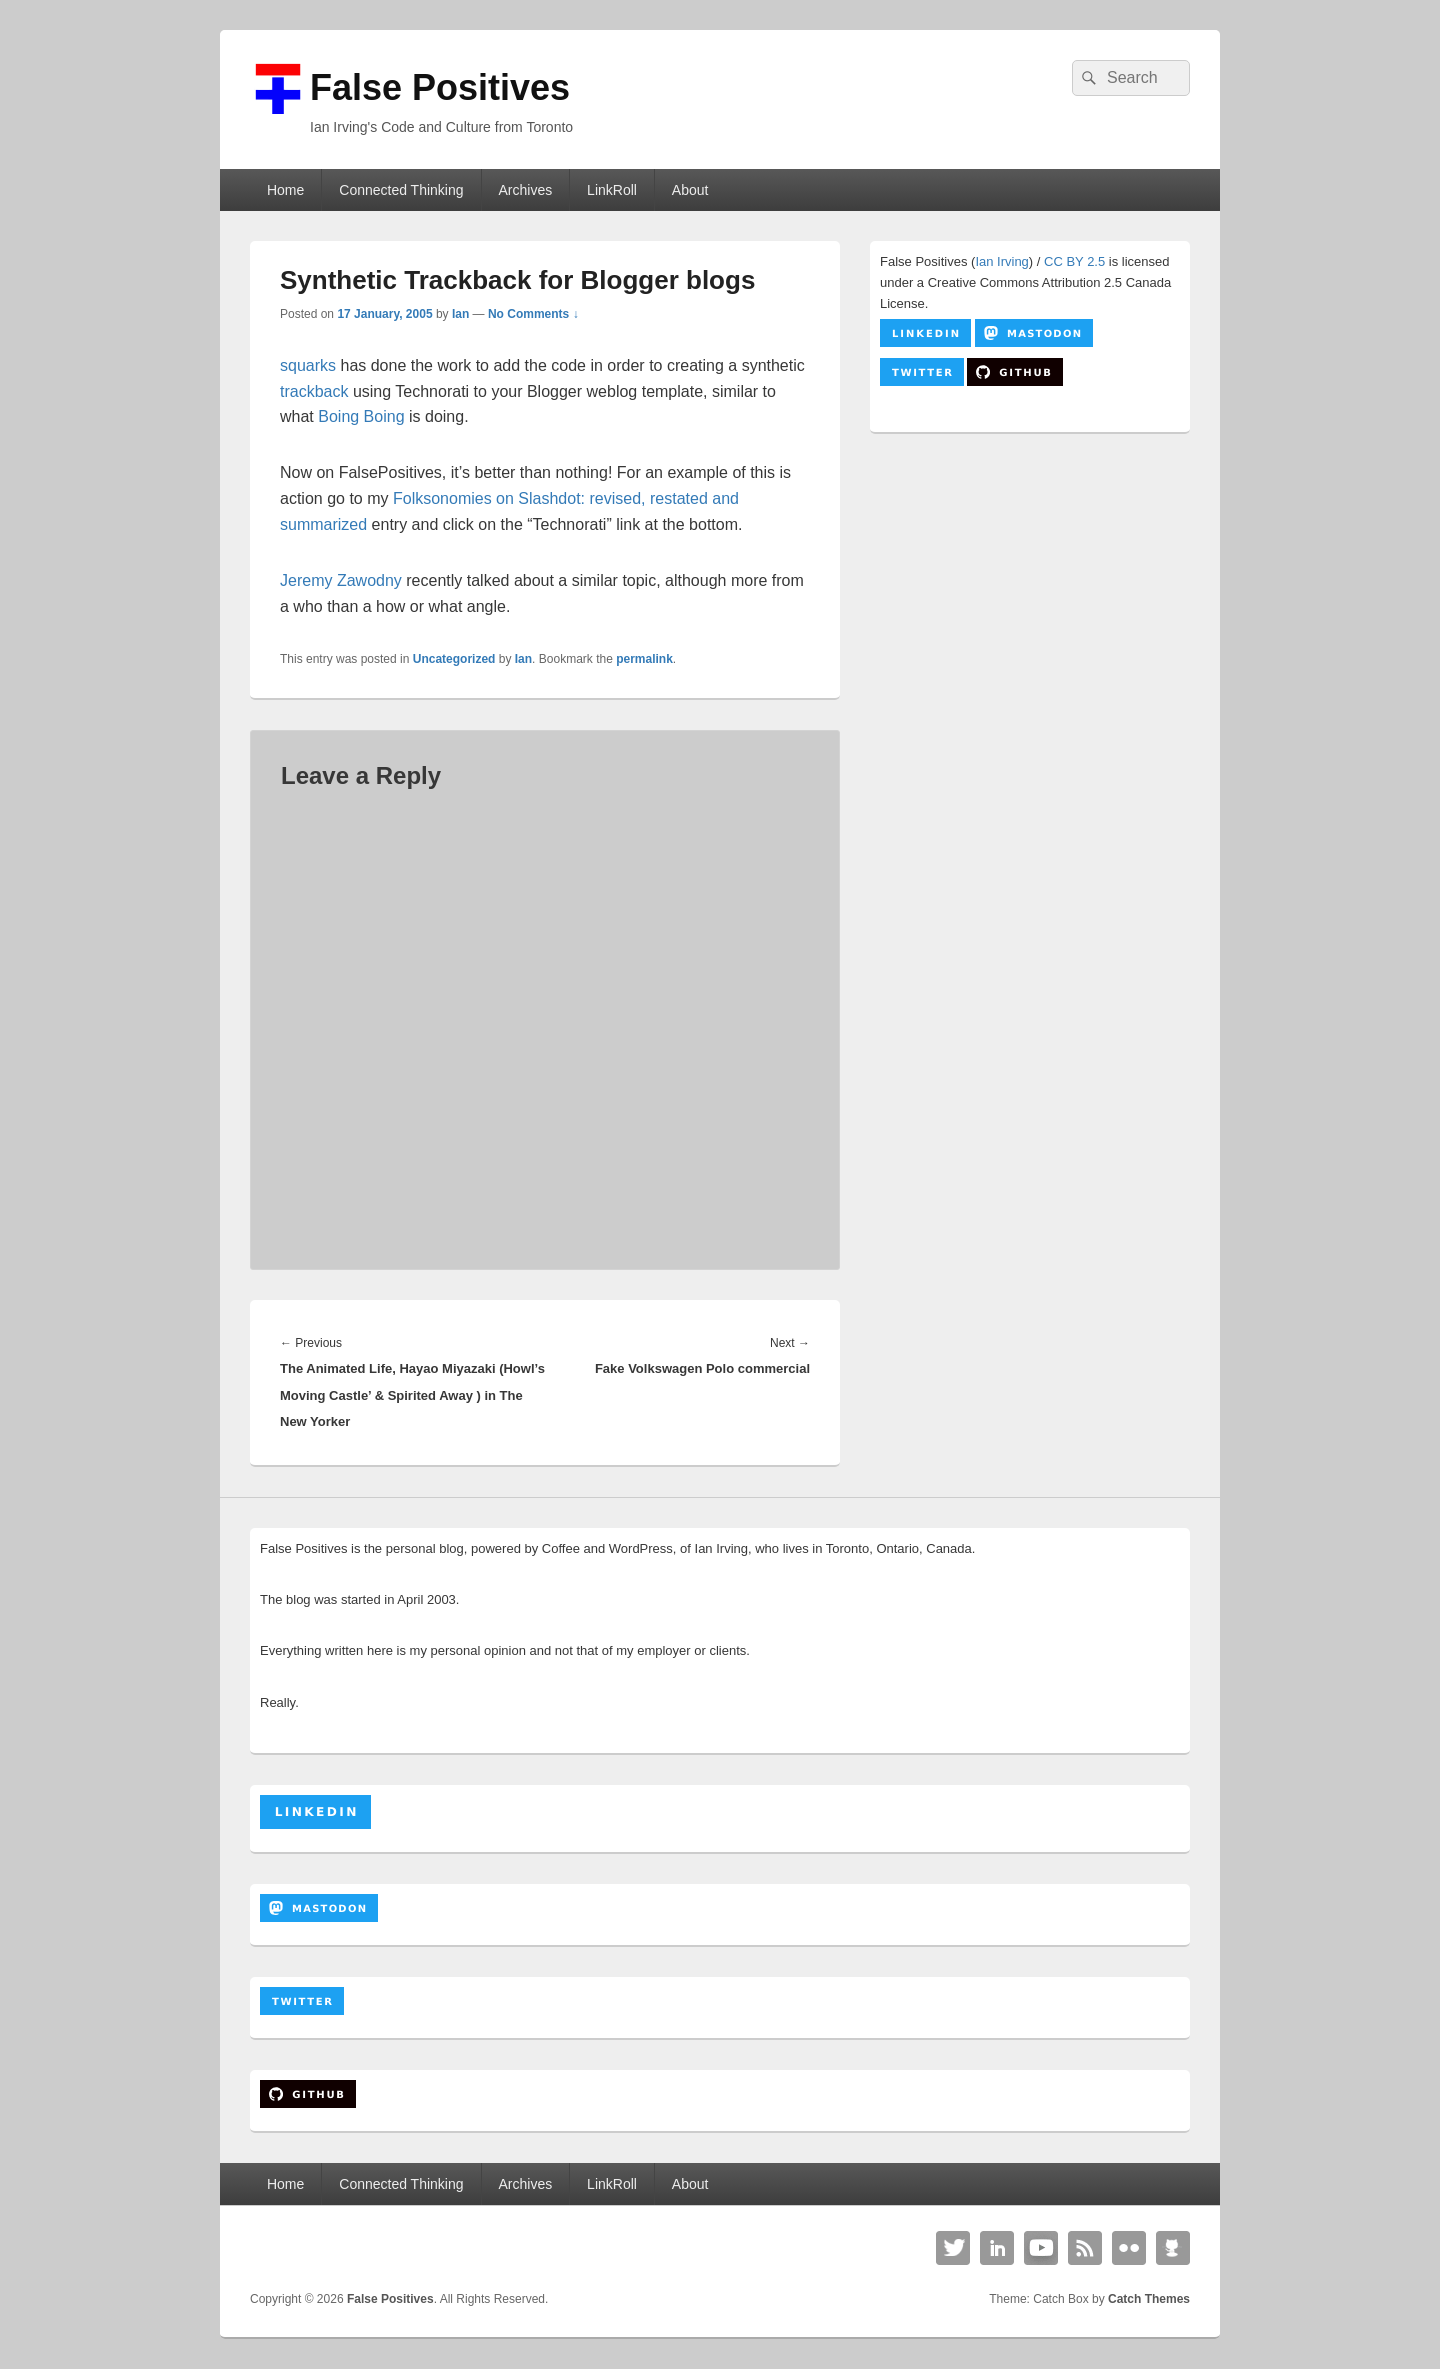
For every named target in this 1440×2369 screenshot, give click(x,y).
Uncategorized (454, 659)
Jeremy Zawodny (341, 580)
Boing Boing (361, 416)
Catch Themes (1149, 2299)
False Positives (440, 87)
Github (1173, 2248)
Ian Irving (1001, 261)
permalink (644, 659)
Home (285, 190)
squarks (308, 365)
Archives (525, 190)
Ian (460, 314)
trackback (314, 391)
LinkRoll (612, 190)
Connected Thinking (401, 190)
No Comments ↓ (533, 314)
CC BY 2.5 (1074, 261)
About (690, 190)
